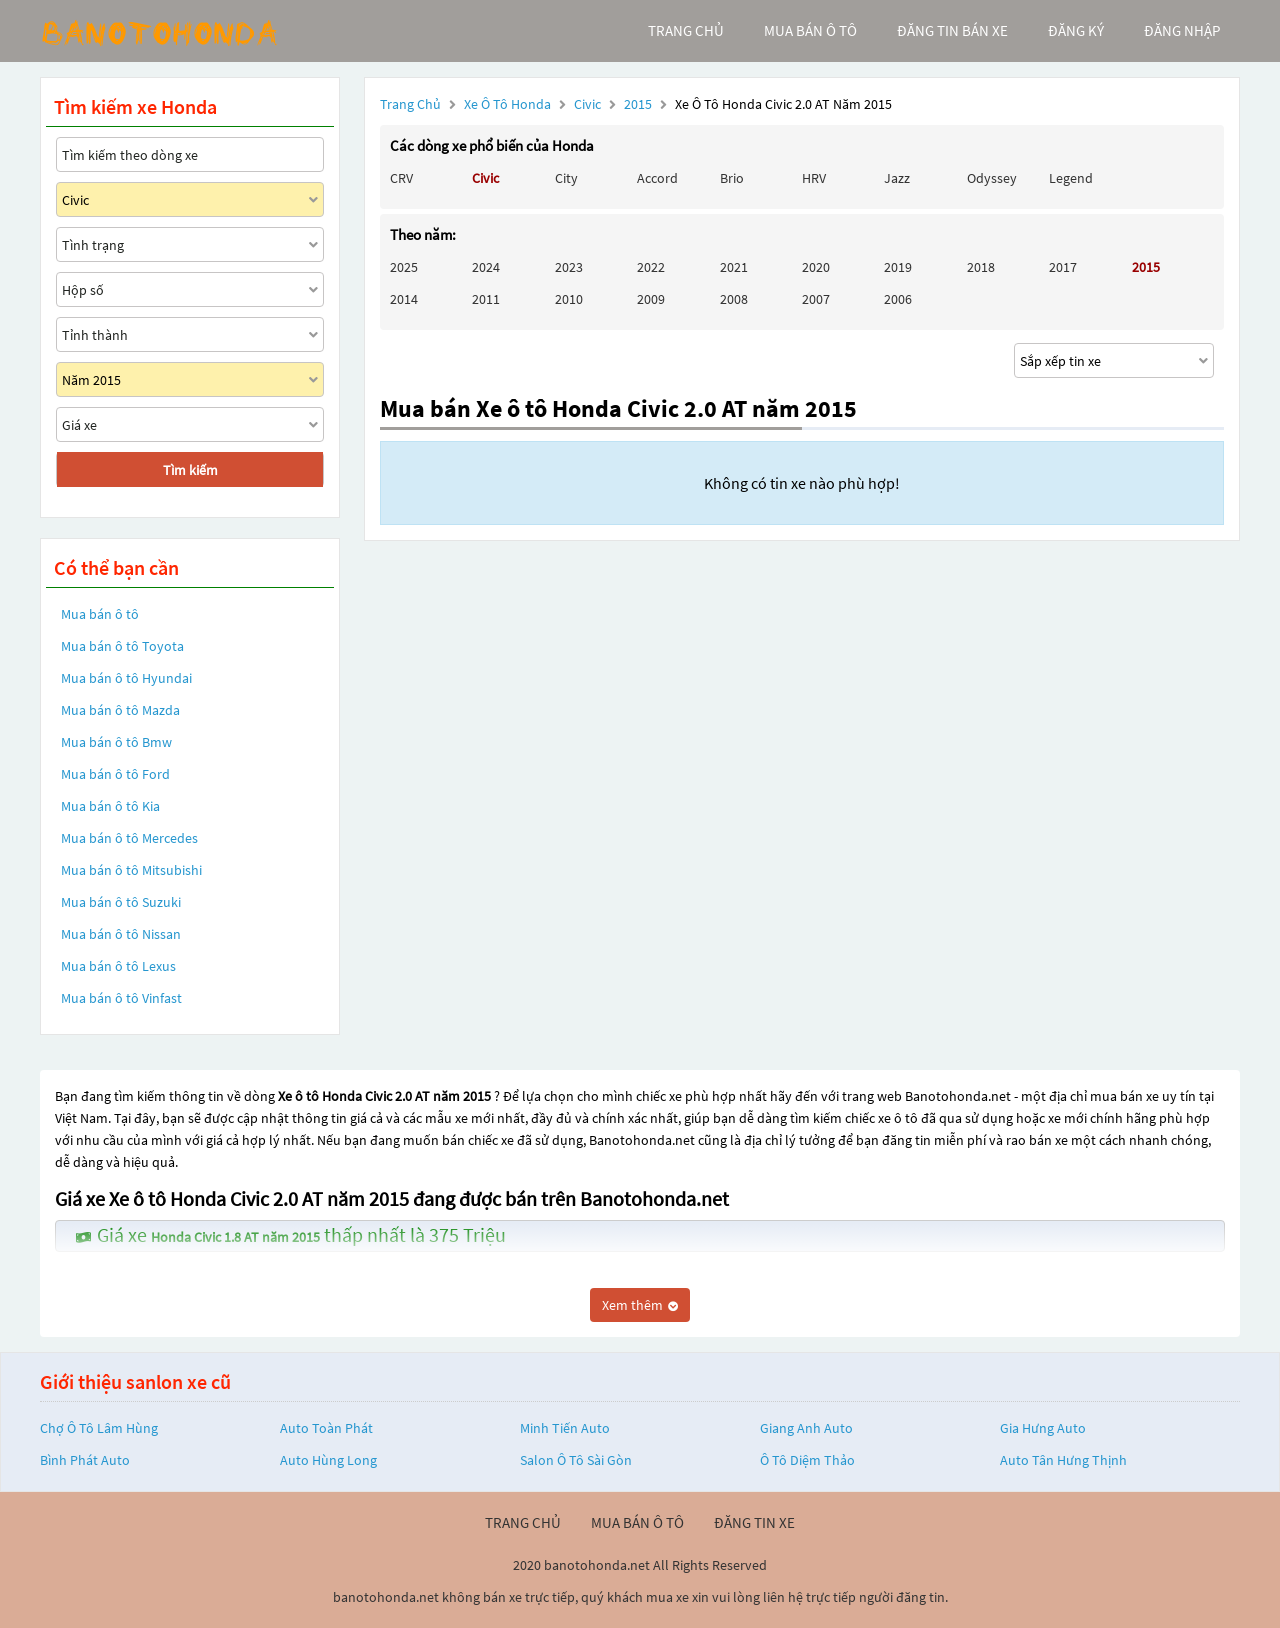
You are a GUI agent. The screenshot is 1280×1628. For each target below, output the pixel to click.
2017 (1063, 267)
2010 (569, 299)
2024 (486, 267)
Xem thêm (640, 1305)
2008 (734, 299)
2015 (639, 104)
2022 (651, 267)
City (566, 178)
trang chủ (686, 30)
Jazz (897, 178)
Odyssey (992, 178)
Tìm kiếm (190, 470)
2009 (651, 299)
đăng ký (1076, 30)
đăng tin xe (754, 1522)
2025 (404, 267)
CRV (401, 178)
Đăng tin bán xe (952, 30)
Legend (1071, 178)
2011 (486, 299)
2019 (898, 267)
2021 (734, 267)
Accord (657, 178)
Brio (732, 178)
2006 (898, 299)
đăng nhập (1182, 30)
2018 (981, 267)
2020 (816, 267)
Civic (589, 104)
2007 (816, 299)
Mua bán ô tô (100, 614)
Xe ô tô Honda (507, 104)
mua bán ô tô (810, 30)
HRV (814, 178)
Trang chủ (410, 104)
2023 (569, 267)
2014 (404, 299)
